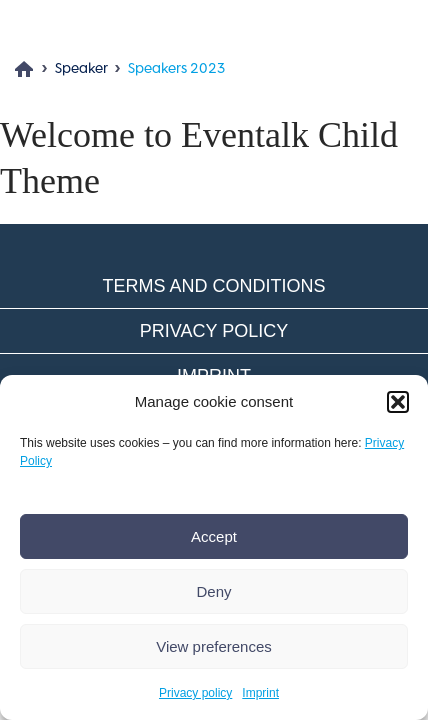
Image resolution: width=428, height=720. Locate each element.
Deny (213, 591)
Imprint (260, 693)
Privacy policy (195, 693)
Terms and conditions (213, 286)
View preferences (214, 646)
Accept (214, 536)
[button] (398, 402)
